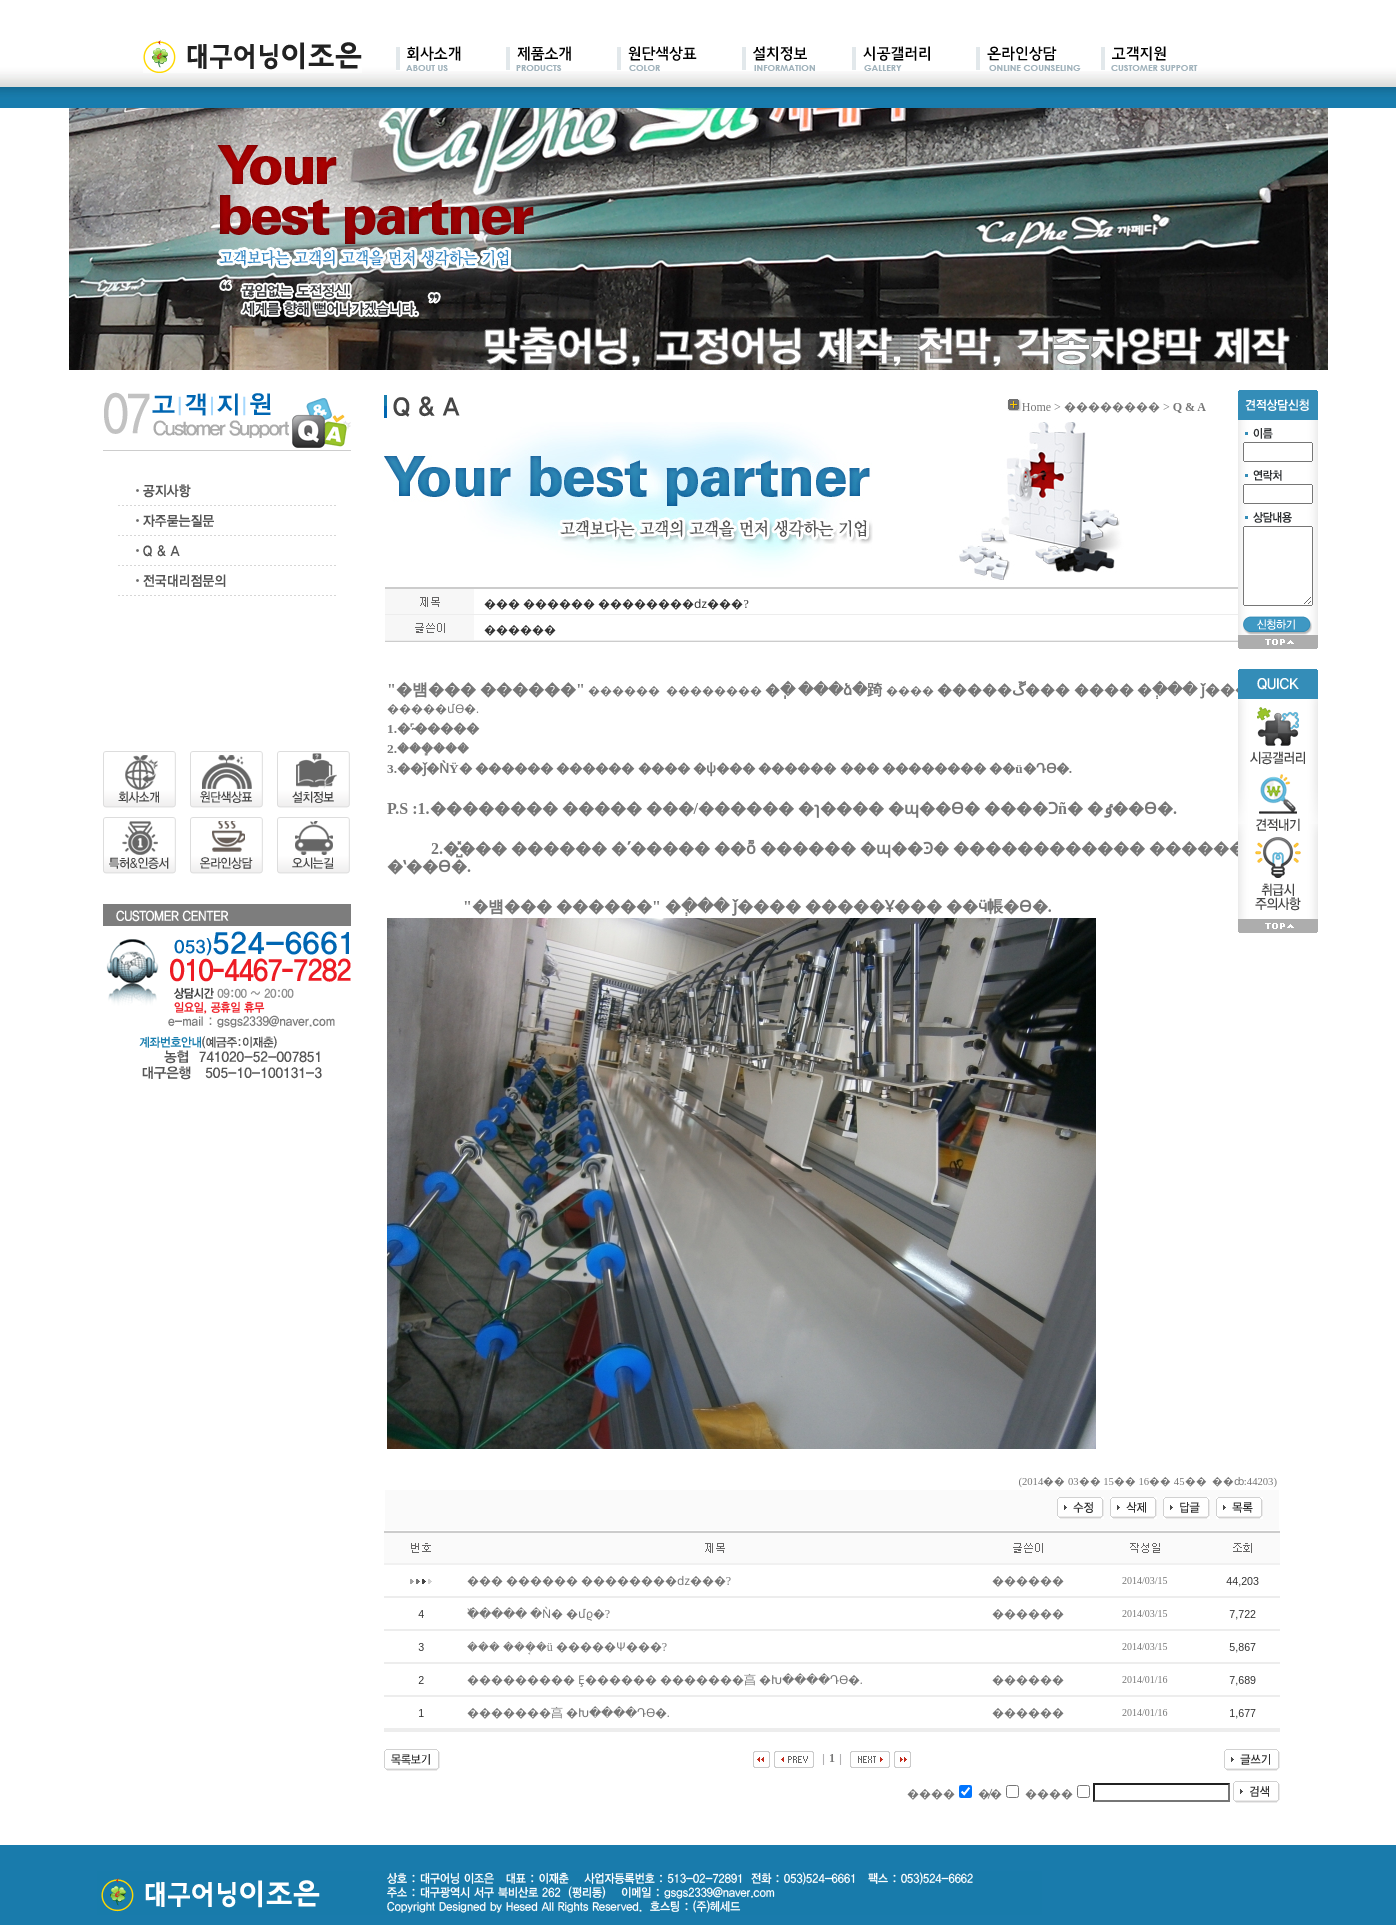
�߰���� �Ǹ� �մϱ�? (540, 1614)
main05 (914, 60)
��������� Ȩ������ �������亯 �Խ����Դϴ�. (666, 1680)
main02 (561, 60)
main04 (797, 60)
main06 (1038, 60)
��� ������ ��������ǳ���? (600, 1581)
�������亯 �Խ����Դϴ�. (570, 1713)
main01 (451, 60)
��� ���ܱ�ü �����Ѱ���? (568, 1647)
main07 (1149, 60)
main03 (679, 60)
